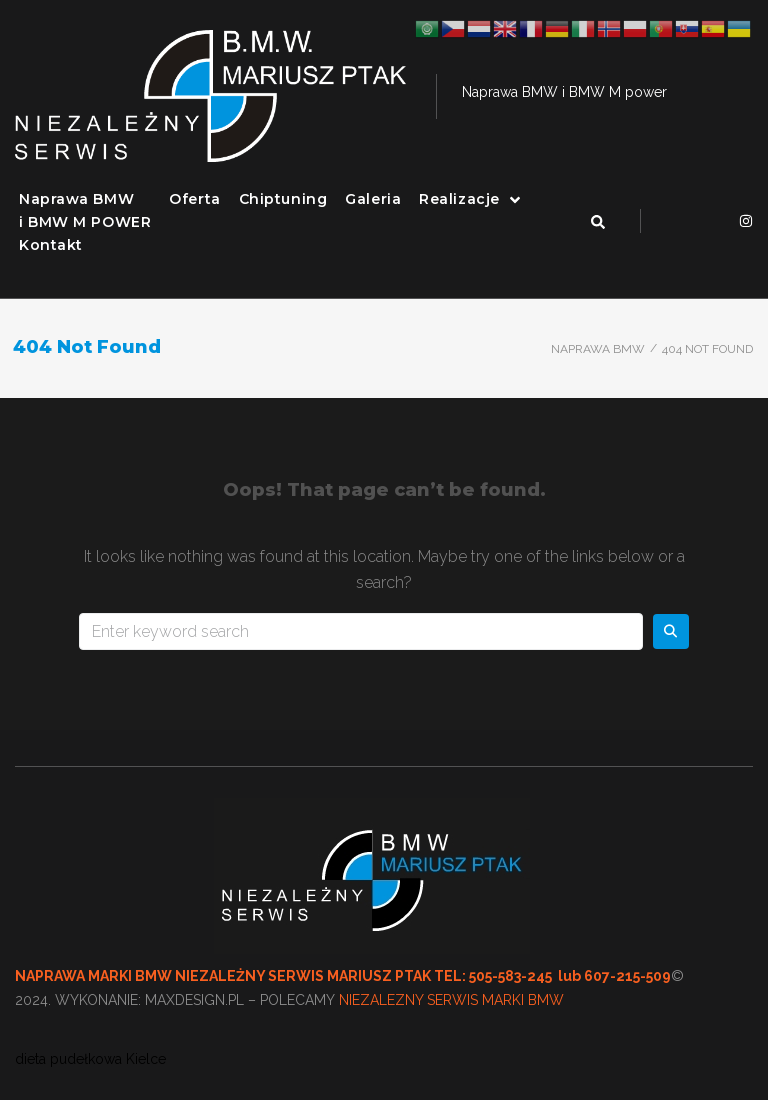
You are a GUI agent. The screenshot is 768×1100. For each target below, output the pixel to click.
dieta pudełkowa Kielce (90, 1059)
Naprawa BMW (598, 349)
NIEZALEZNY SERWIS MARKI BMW (451, 1000)
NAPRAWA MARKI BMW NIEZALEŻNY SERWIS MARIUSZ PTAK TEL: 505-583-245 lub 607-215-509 (343, 976)
